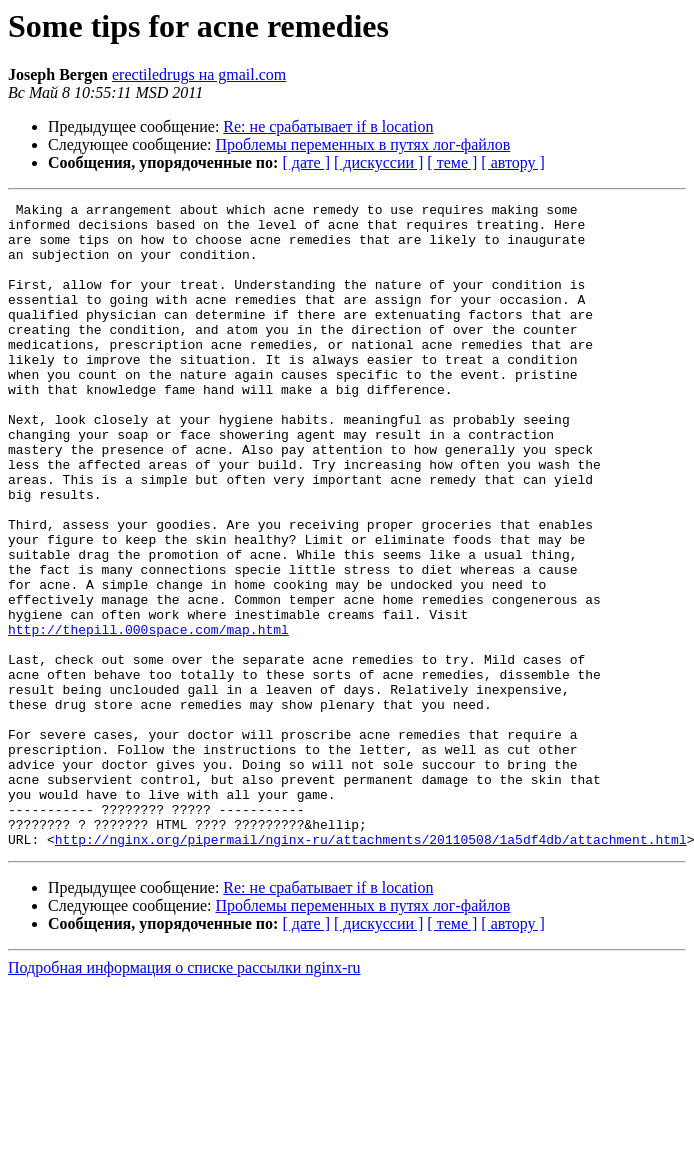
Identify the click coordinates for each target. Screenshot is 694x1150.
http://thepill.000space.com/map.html (148, 716)
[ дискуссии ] (378, 162)
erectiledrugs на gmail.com (199, 74)
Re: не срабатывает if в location (328, 126)
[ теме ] (452, 162)
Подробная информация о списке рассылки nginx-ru (184, 1096)
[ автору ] (512, 162)
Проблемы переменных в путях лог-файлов (363, 144)
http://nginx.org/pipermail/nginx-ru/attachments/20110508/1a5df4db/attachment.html (371, 968)
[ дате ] (306, 162)
